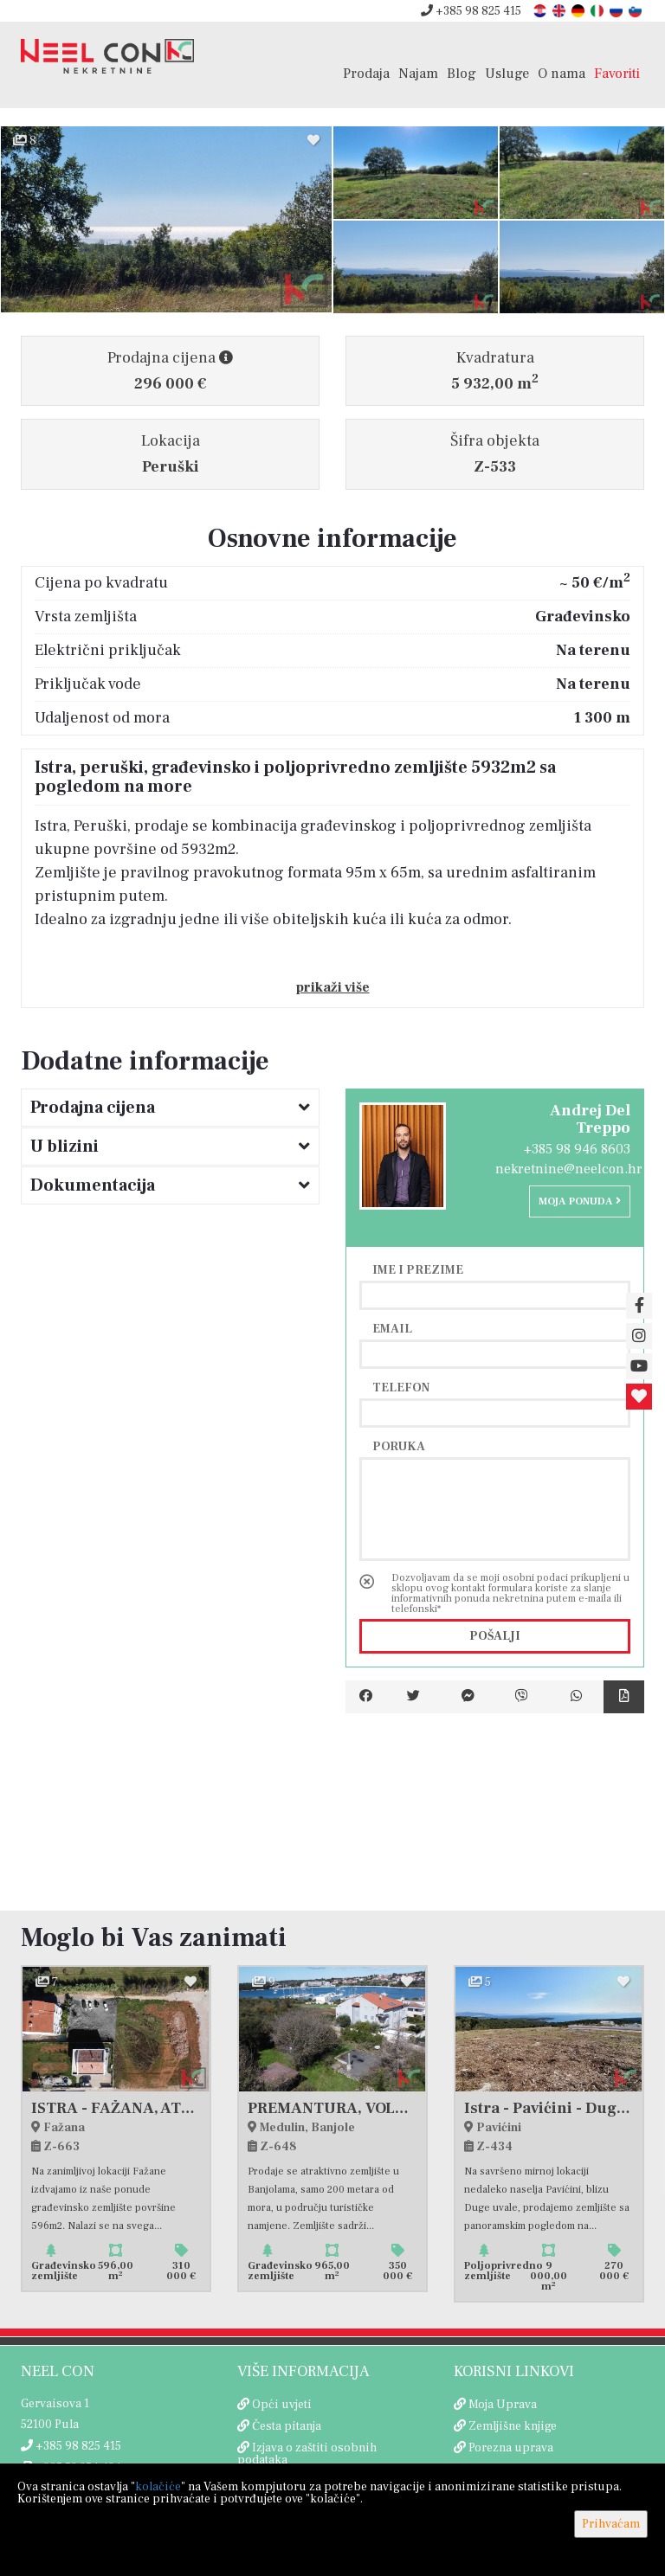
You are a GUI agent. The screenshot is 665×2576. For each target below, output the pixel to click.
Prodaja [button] (366, 73)
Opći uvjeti (282, 2404)
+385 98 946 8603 (577, 1149)
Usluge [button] (507, 73)
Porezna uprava (510, 2448)
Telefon (400, 1387)
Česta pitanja (286, 2426)
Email (392, 1328)
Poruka (398, 1446)
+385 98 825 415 (471, 11)
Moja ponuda (580, 1201)
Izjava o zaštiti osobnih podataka (307, 2454)
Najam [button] (418, 73)
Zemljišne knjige (512, 2426)
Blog (461, 73)
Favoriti (617, 73)
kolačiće (158, 2487)
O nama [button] (561, 73)
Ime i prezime (417, 1269)
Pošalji (494, 1636)
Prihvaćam (611, 2524)
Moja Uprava (502, 2404)
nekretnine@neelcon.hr (568, 1169)
